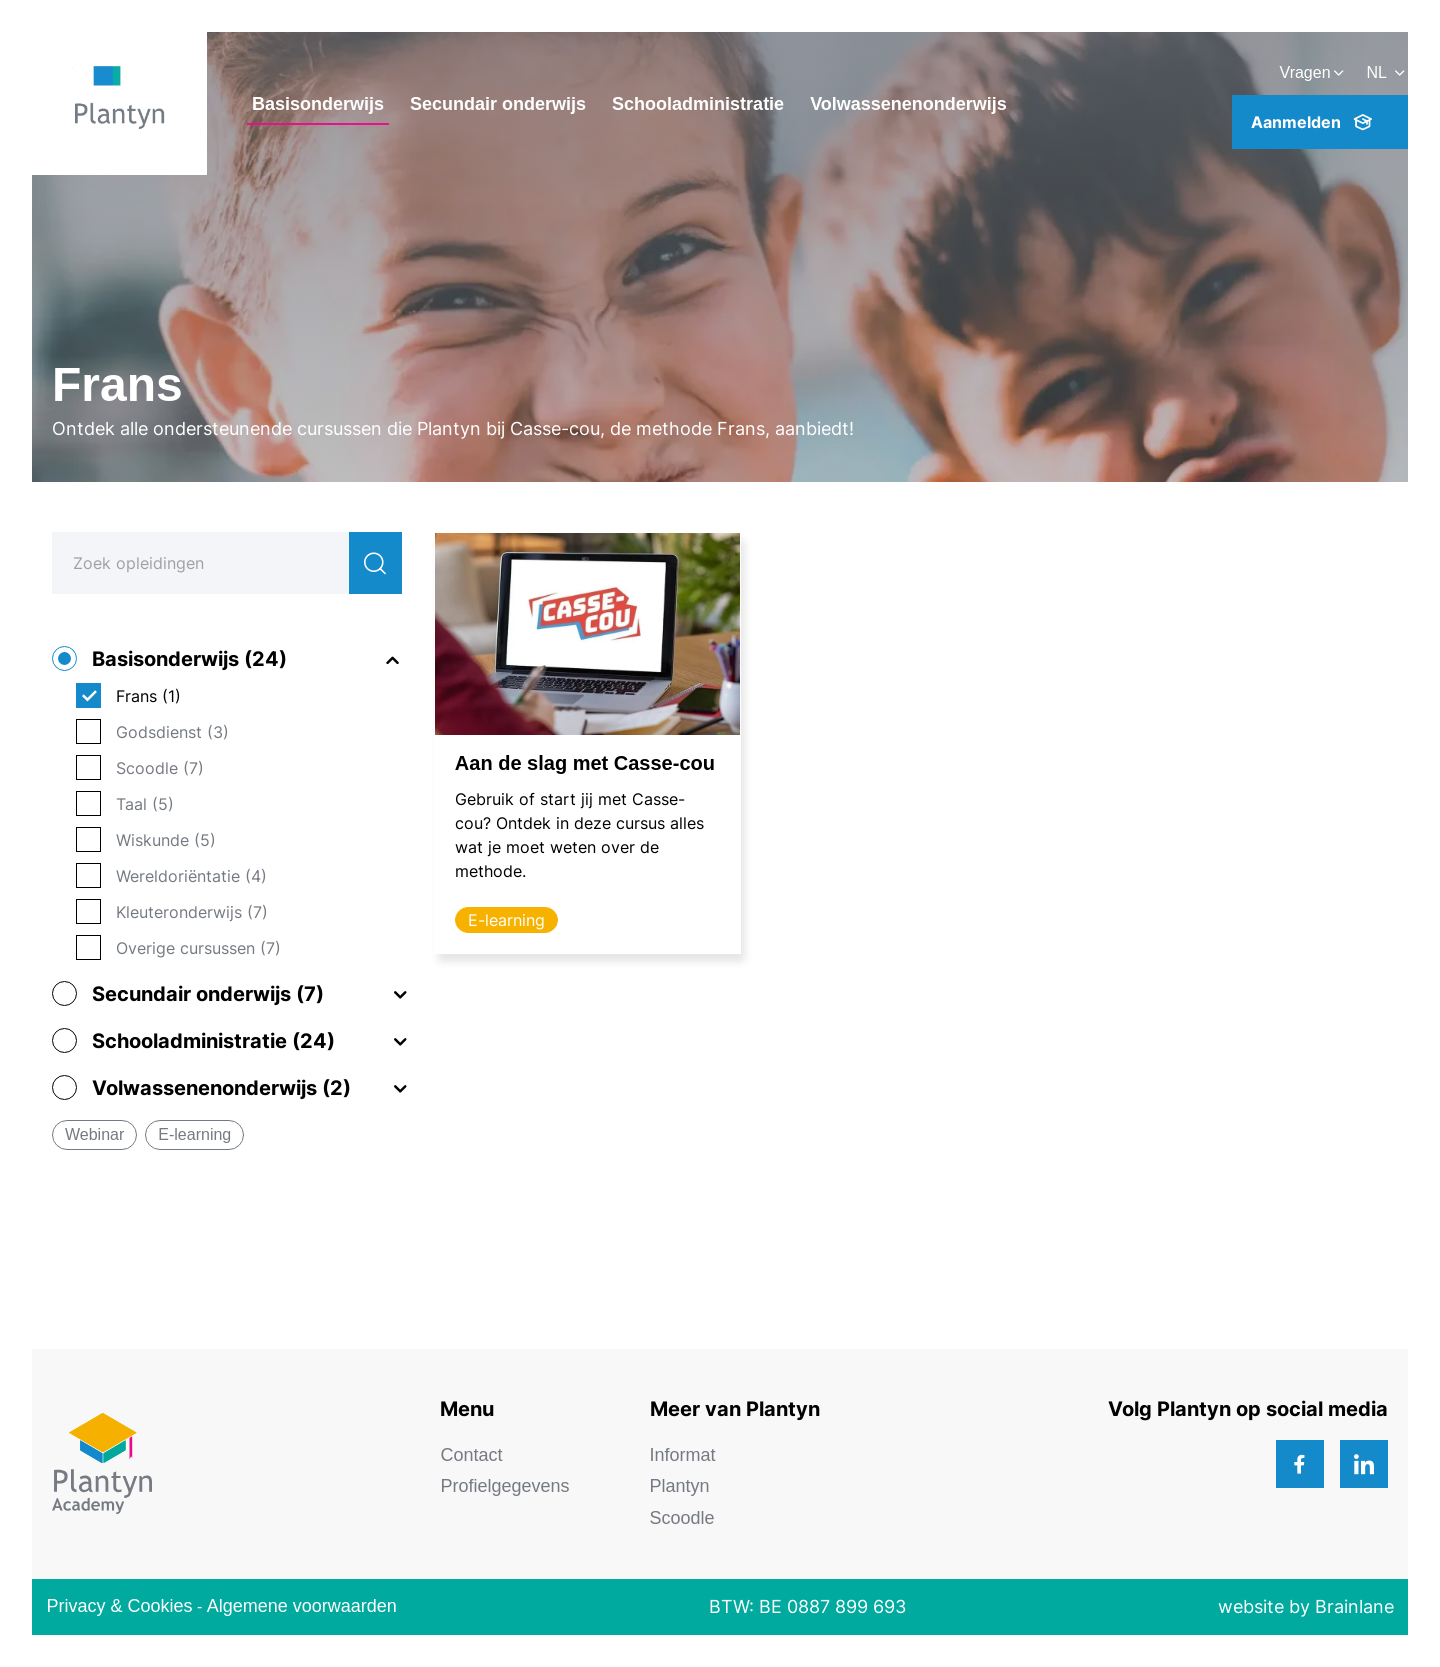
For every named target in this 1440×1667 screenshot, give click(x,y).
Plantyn (680, 1486)
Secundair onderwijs (498, 104)
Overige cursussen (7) (198, 948)
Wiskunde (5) (166, 840)
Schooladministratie (698, 104)
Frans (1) (148, 696)
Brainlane (1354, 1606)
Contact (471, 1455)
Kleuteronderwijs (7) (192, 912)
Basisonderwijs (318, 104)
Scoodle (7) (160, 768)
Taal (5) (145, 804)
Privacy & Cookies (119, 1606)
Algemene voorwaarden (302, 1606)
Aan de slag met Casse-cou (585, 763)
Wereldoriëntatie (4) (191, 876)
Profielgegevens (504, 1486)
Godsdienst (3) (172, 732)
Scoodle (682, 1518)
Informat (683, 1455)
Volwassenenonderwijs (908, 104)
